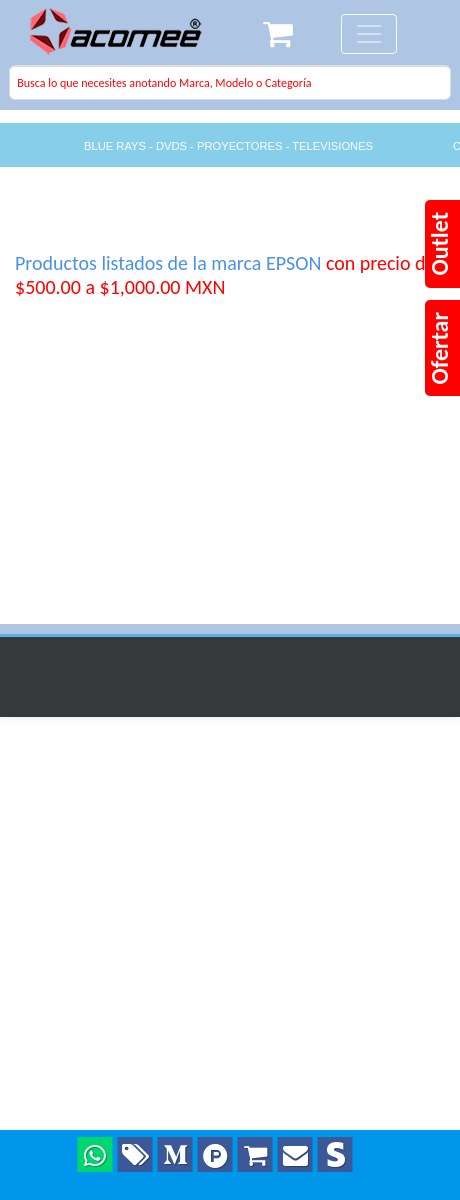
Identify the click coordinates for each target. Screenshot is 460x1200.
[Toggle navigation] (369, 34)
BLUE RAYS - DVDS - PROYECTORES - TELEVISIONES (228, 146)
